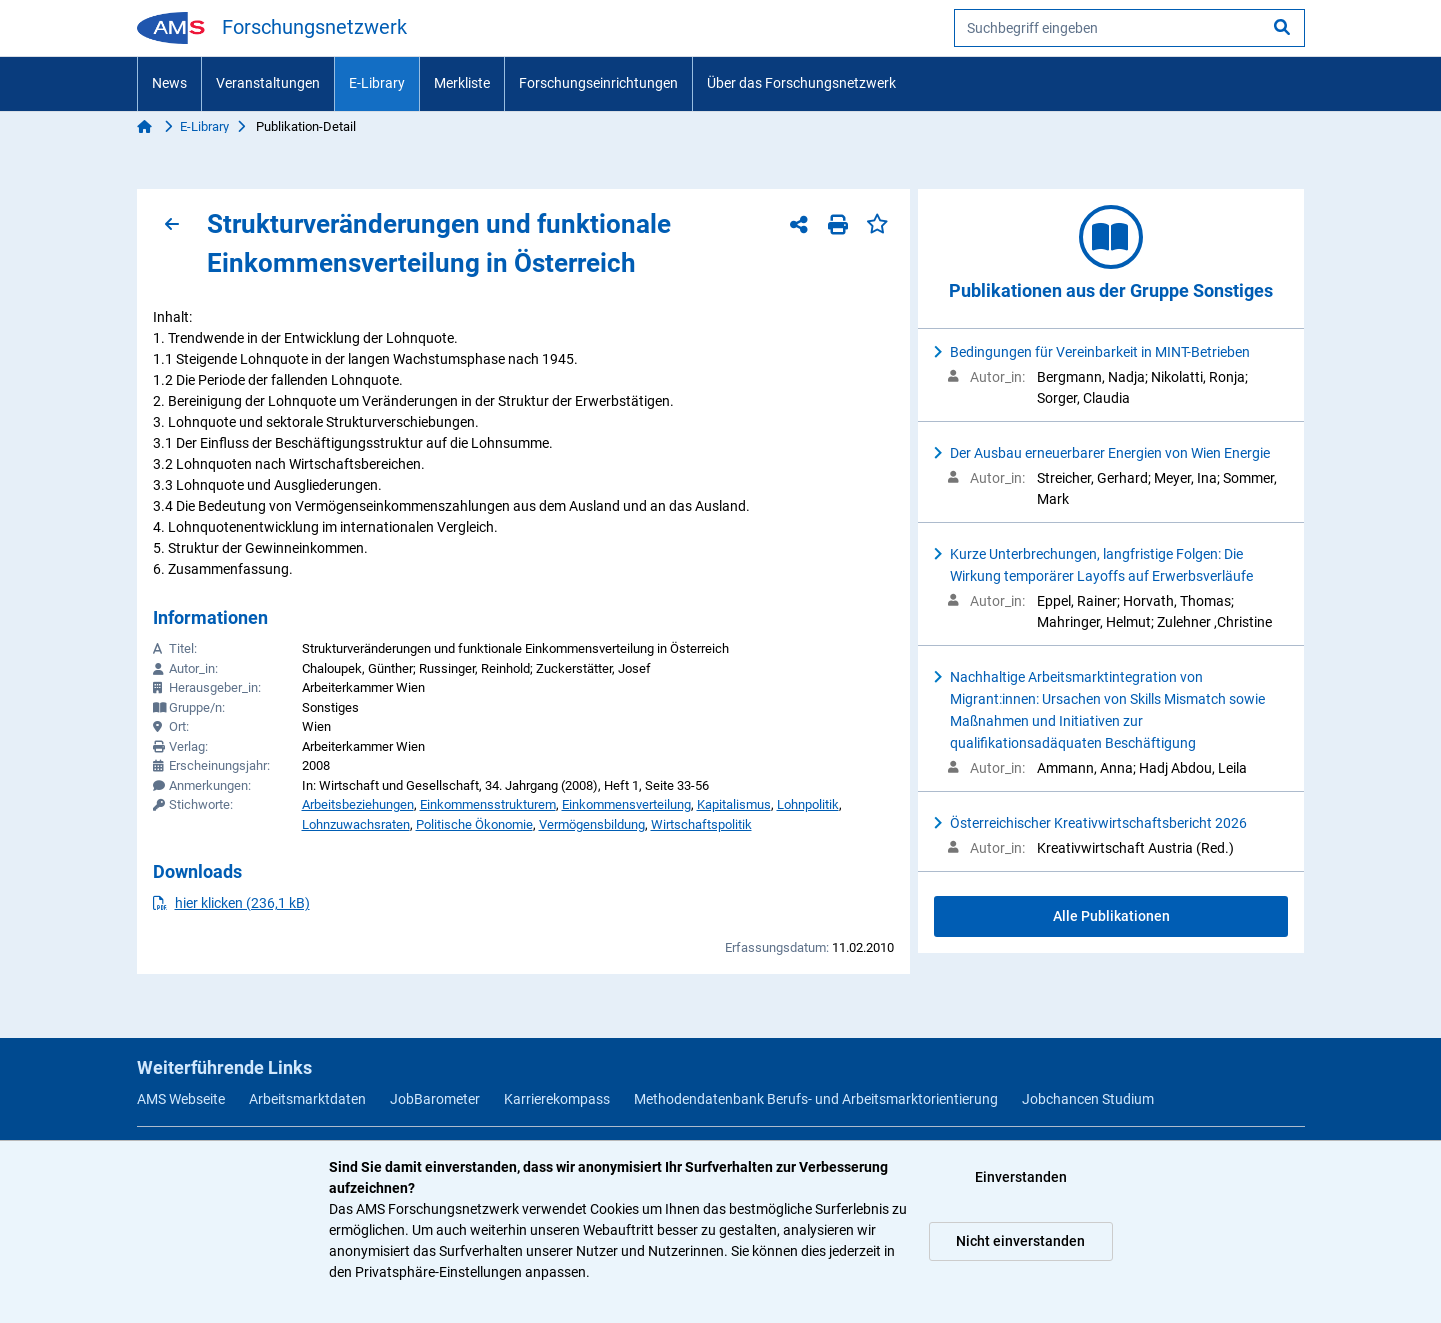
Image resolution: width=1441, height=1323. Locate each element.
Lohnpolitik (808, 804)
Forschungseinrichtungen (598, 83)
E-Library (377, 83)
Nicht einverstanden (1020, 1241)
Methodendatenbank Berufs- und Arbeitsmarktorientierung (816, 1099)
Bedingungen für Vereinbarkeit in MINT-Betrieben (1100, 352)
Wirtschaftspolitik (701, 824)
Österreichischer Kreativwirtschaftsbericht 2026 (1098, 823)
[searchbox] (1129, 28)
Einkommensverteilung (626, 804)
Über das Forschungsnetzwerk (801, 83)
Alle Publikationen (1111, 916)
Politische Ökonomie (474, 824)
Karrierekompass (557, 1099)
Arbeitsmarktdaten (307, 1099)
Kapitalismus (734, 804)
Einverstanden (1021, 1177)
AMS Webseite (181, 1099)
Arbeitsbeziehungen (358, 804)
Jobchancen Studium (1088, 1099)
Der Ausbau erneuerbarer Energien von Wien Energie (1110, 453)
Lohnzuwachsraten (356, 824)
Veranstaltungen (268, 83)
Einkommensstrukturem (488, 804)
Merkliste (462, 83)
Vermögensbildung (592, 824)
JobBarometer (435, 1099)
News (169, 83)
